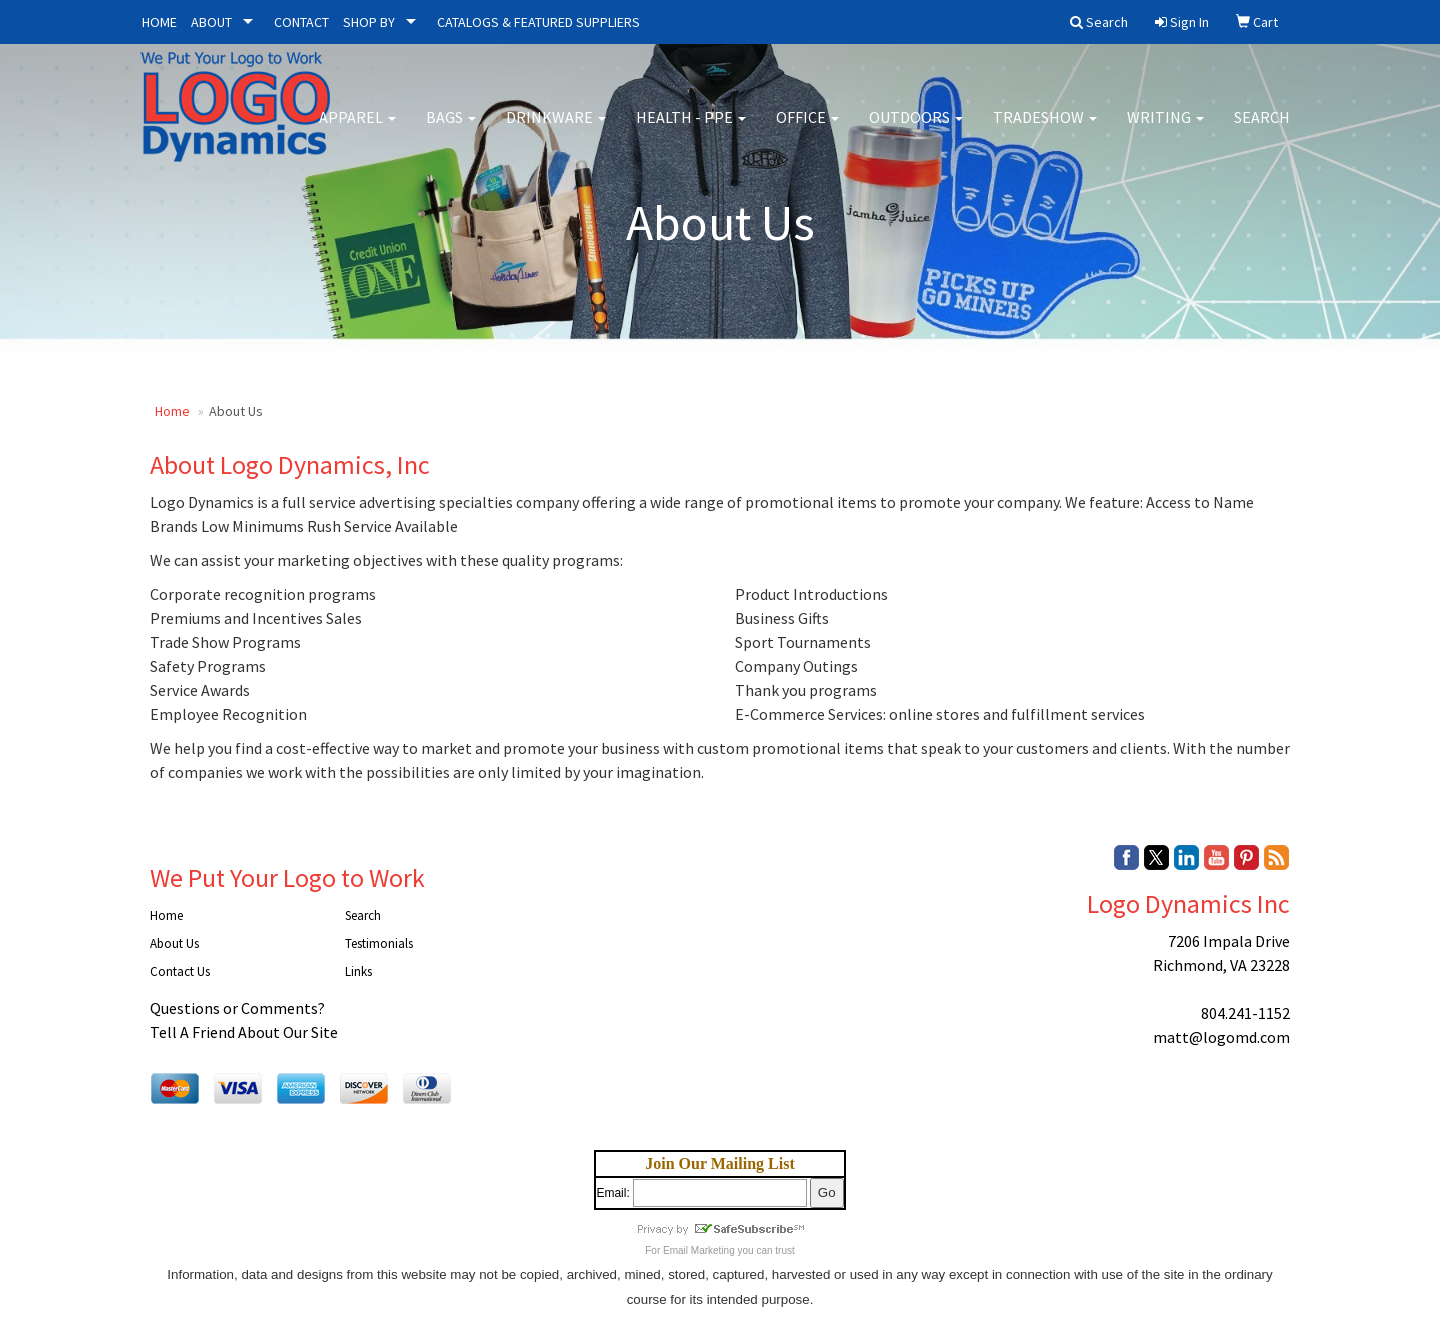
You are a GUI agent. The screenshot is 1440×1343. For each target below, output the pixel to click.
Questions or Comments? (237, 1008)
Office (807, 130)
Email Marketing (699, 1250)
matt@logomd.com (1221, 1037)
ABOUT (211, 22)
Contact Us (180, 971)
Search (1262, 130)
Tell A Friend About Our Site (244, 1032)
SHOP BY (369, 22)
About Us (174, 943)
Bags (451, 130)
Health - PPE (691, 130)
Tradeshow (1045, 130)
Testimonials (379, 943)
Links (358, 971)
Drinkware (556, 130)
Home (172, 411)
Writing (1165, 130)
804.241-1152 (1245, 1013)
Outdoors (916, 130)
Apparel (357, 130)
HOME (159, 22)
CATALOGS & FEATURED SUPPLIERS (538, 22)
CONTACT (301, 22)
